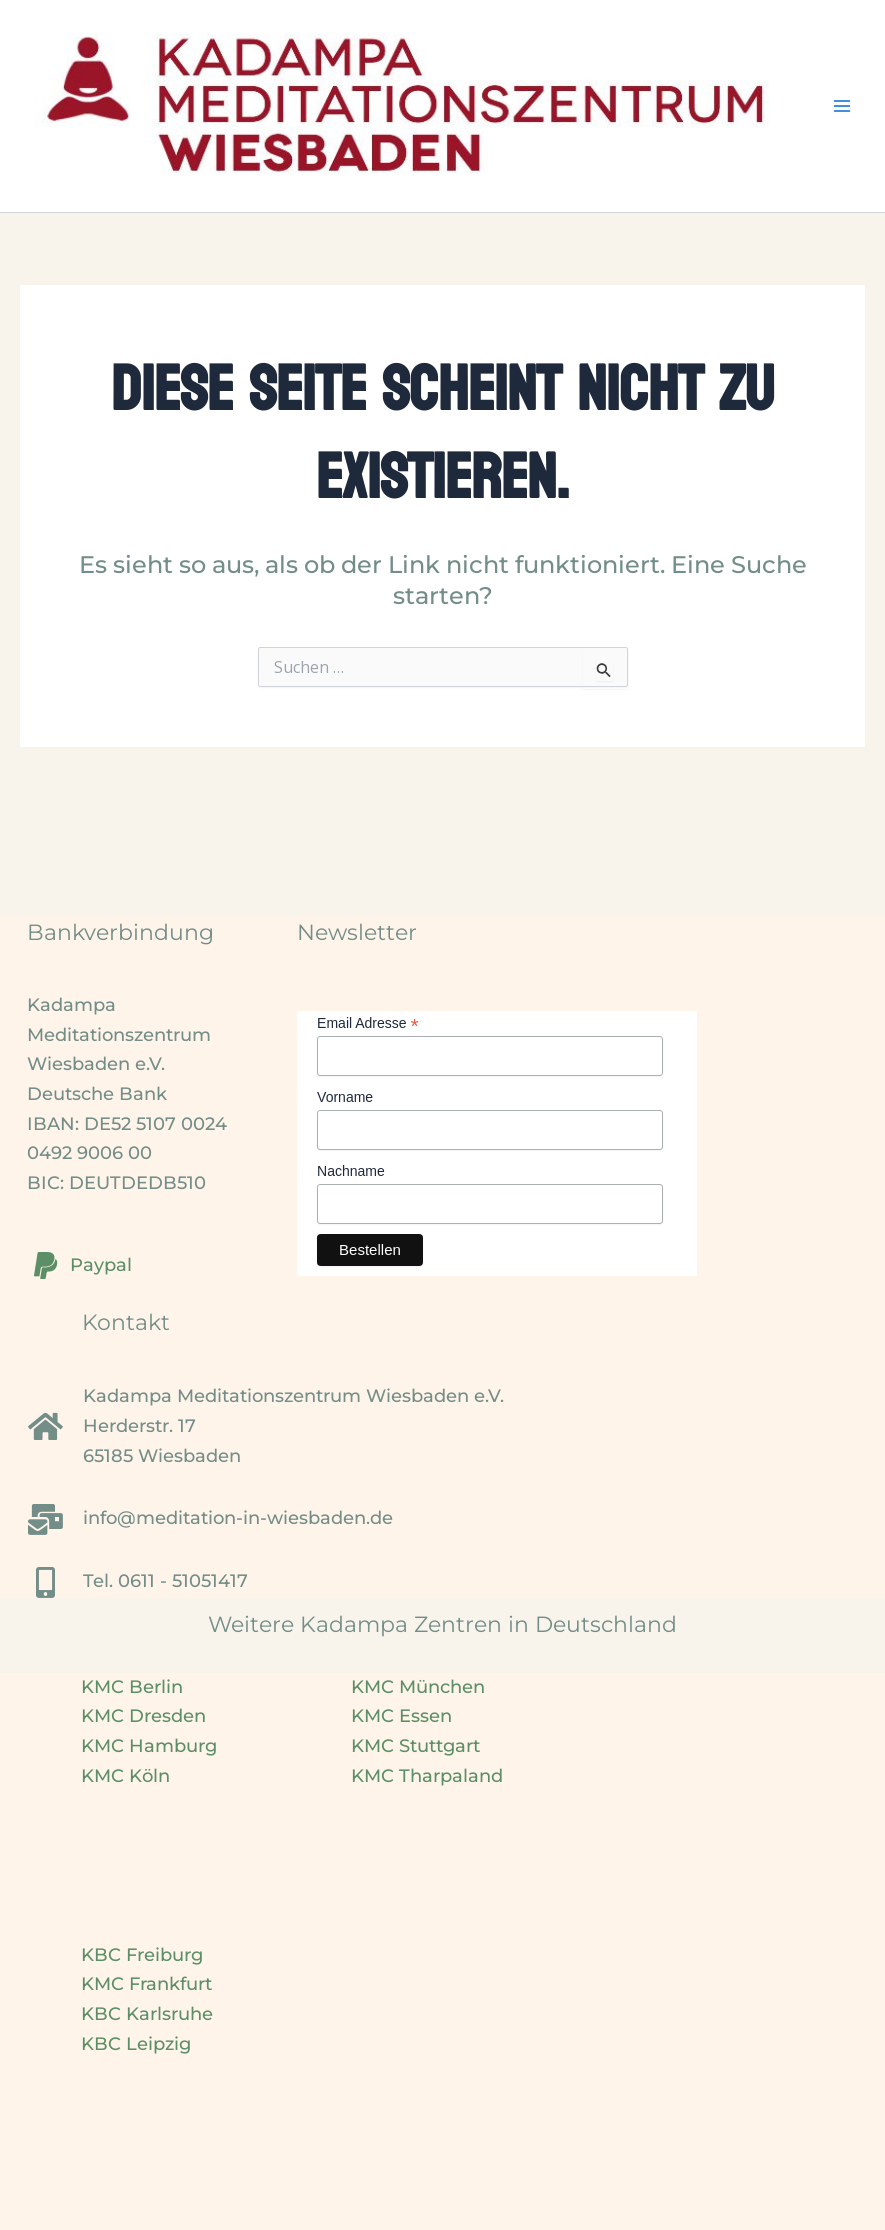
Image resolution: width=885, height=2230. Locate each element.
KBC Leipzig (136, 2044)
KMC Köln (125, 1776)
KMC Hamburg (149, 1746)
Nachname (351, 1171)
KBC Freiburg (142, 1955)
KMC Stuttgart (415, 1746)
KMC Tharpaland (427, 1776)
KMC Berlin (132, 1687)
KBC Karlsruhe (147, 2014)
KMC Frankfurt (146, 1984)
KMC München (418, 1687)
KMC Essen (401, 1716)
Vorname (345, 1097)
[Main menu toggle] (841, 106)
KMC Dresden (143, 1716)
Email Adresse (368, 1023)
